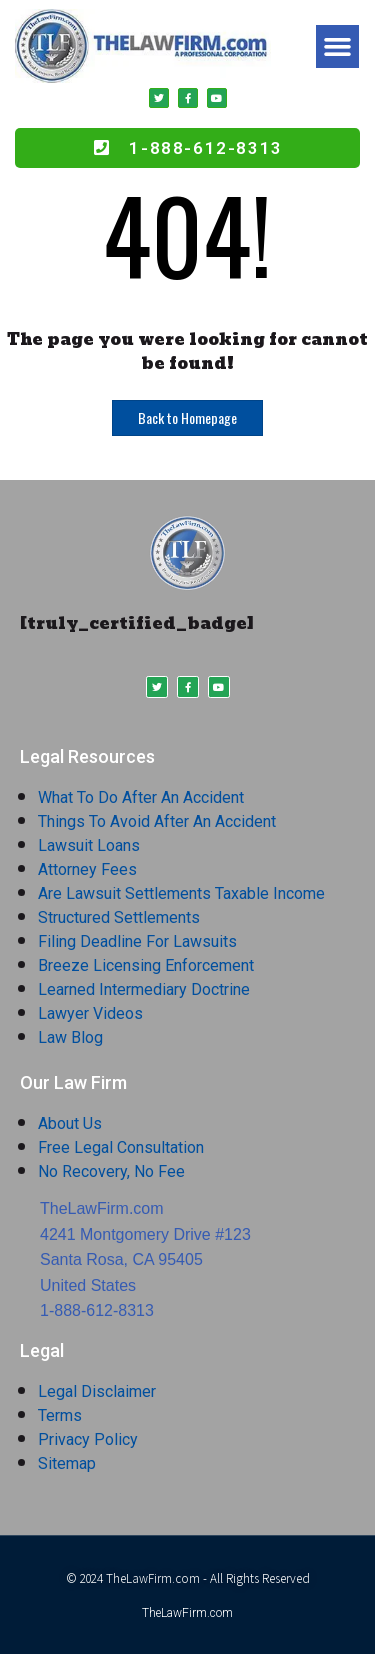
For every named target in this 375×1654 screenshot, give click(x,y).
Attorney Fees (87, 869)
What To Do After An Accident (141, 797)
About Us (70, 1123)
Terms (60, 1415)
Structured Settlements (119, 917)
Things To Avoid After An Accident (157, 821)
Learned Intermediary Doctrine (144, 989)
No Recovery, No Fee (111, 1171)
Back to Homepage (187, 417)
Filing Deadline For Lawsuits (137, 941)
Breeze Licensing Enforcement (146, 965)
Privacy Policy (88, 1439)
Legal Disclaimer (97, 1391)
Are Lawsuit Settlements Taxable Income (181, 893)
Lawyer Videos (90, 1013)
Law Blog (70, 1037)
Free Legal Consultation (121, 1147)
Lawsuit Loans (89, 845)
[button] (338, 47)
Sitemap (67, 1463)
